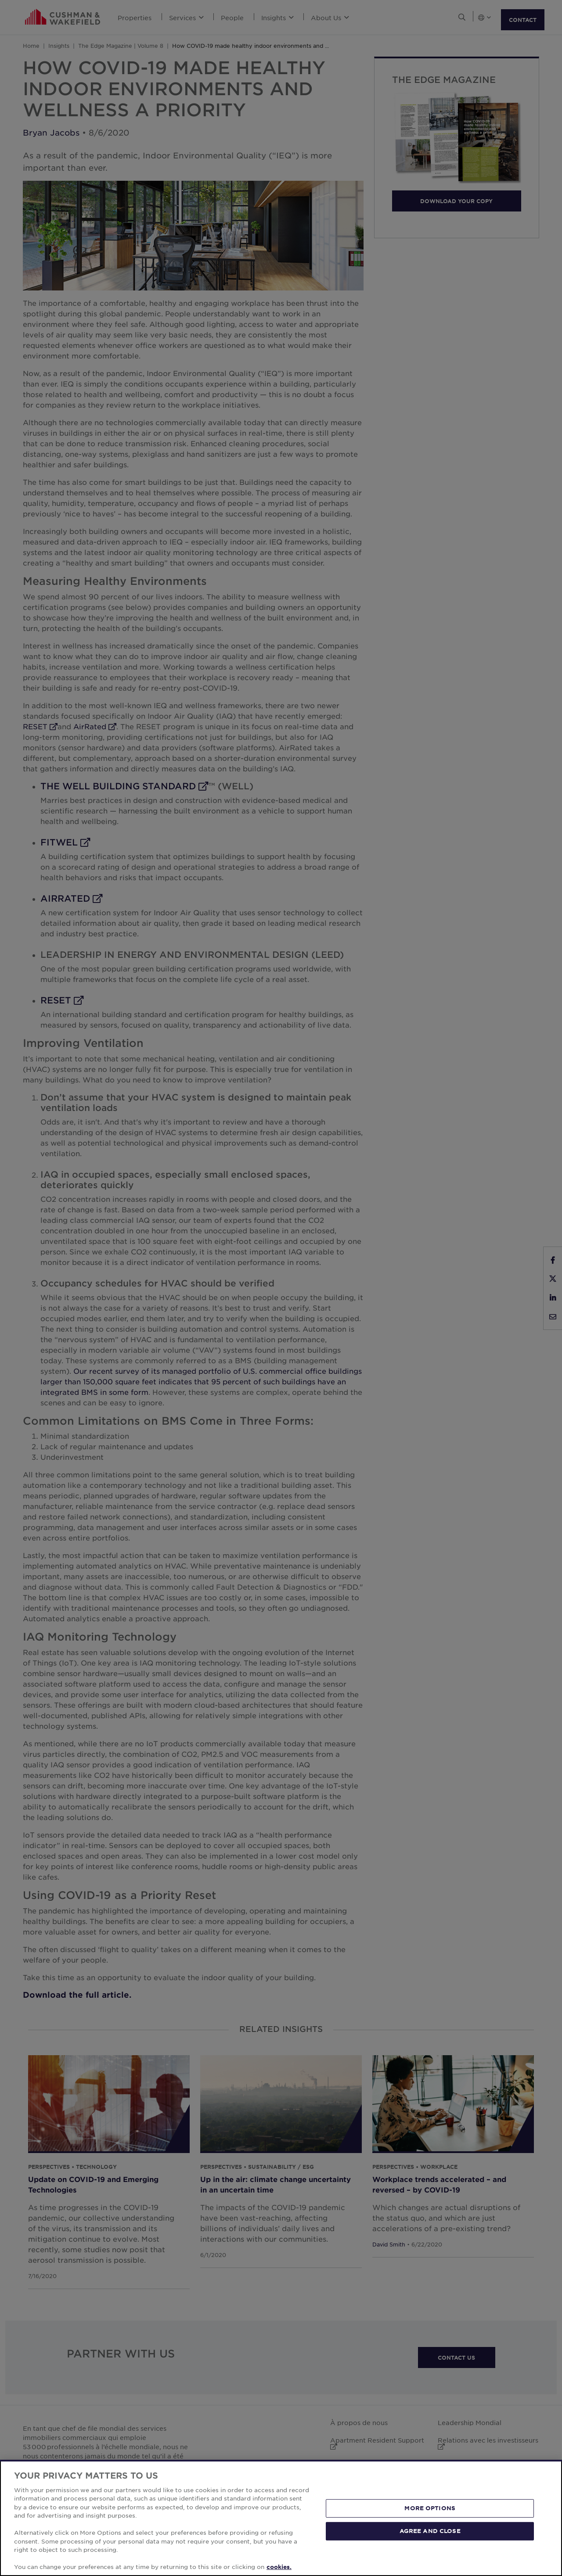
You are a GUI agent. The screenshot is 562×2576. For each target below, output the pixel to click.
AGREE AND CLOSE (430, 2530)
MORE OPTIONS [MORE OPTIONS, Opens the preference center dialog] (429, 2508)
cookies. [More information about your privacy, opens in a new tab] (279, 2566)
